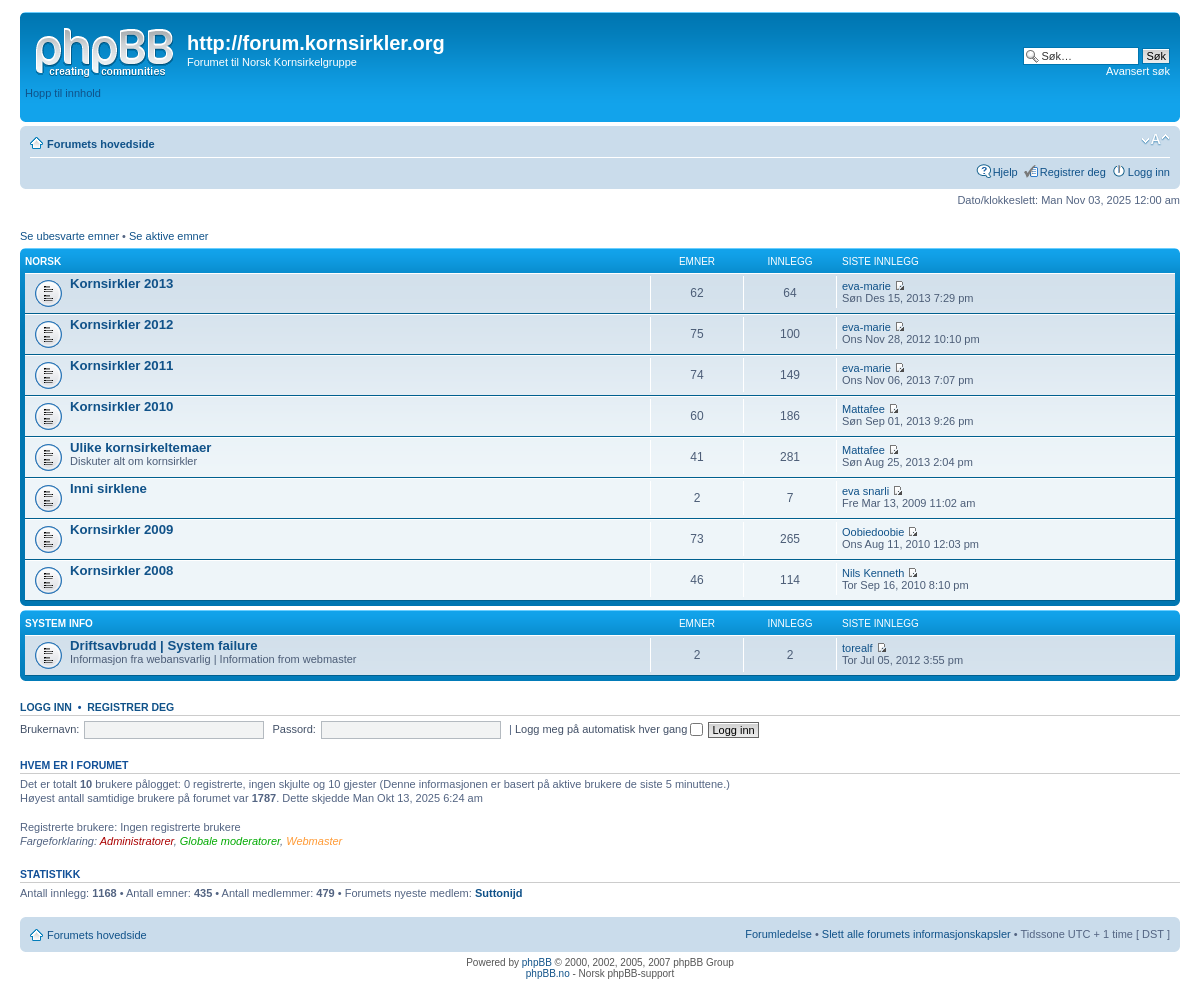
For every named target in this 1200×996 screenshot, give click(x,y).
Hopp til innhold (63, 93)
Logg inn (1149, 172)
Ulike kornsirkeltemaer (140, 447)
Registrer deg (1073, 172)
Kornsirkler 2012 (121, 324)
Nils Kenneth (873, 573)
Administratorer (137, 841)
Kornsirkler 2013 (121, 283)
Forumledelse (778, 934)
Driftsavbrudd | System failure (164, 645)
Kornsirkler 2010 (121, 406)
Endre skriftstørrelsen (1155, 140)
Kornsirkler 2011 (121, 365)
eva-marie (866, 286)
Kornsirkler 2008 (121, 570)
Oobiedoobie (873, 532)
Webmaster (314, 841)
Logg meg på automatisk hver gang (609, 729)
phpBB (537, 962)
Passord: (293, 729)
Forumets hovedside (101, 144)
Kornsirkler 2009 (121, 529)
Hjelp (1005, 172)
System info (59, 623)
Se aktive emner (168, 236)
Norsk (43, 261)
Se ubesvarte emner (69, 236)
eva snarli (865, 491)
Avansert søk (1138, 71)
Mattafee (863, 409)
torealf (857, 648)
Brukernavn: (49, 729)
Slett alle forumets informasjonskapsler (916, 934)
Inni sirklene (108, 488)
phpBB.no (548, 973)
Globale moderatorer (230, 841)
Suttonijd (499, 893)
